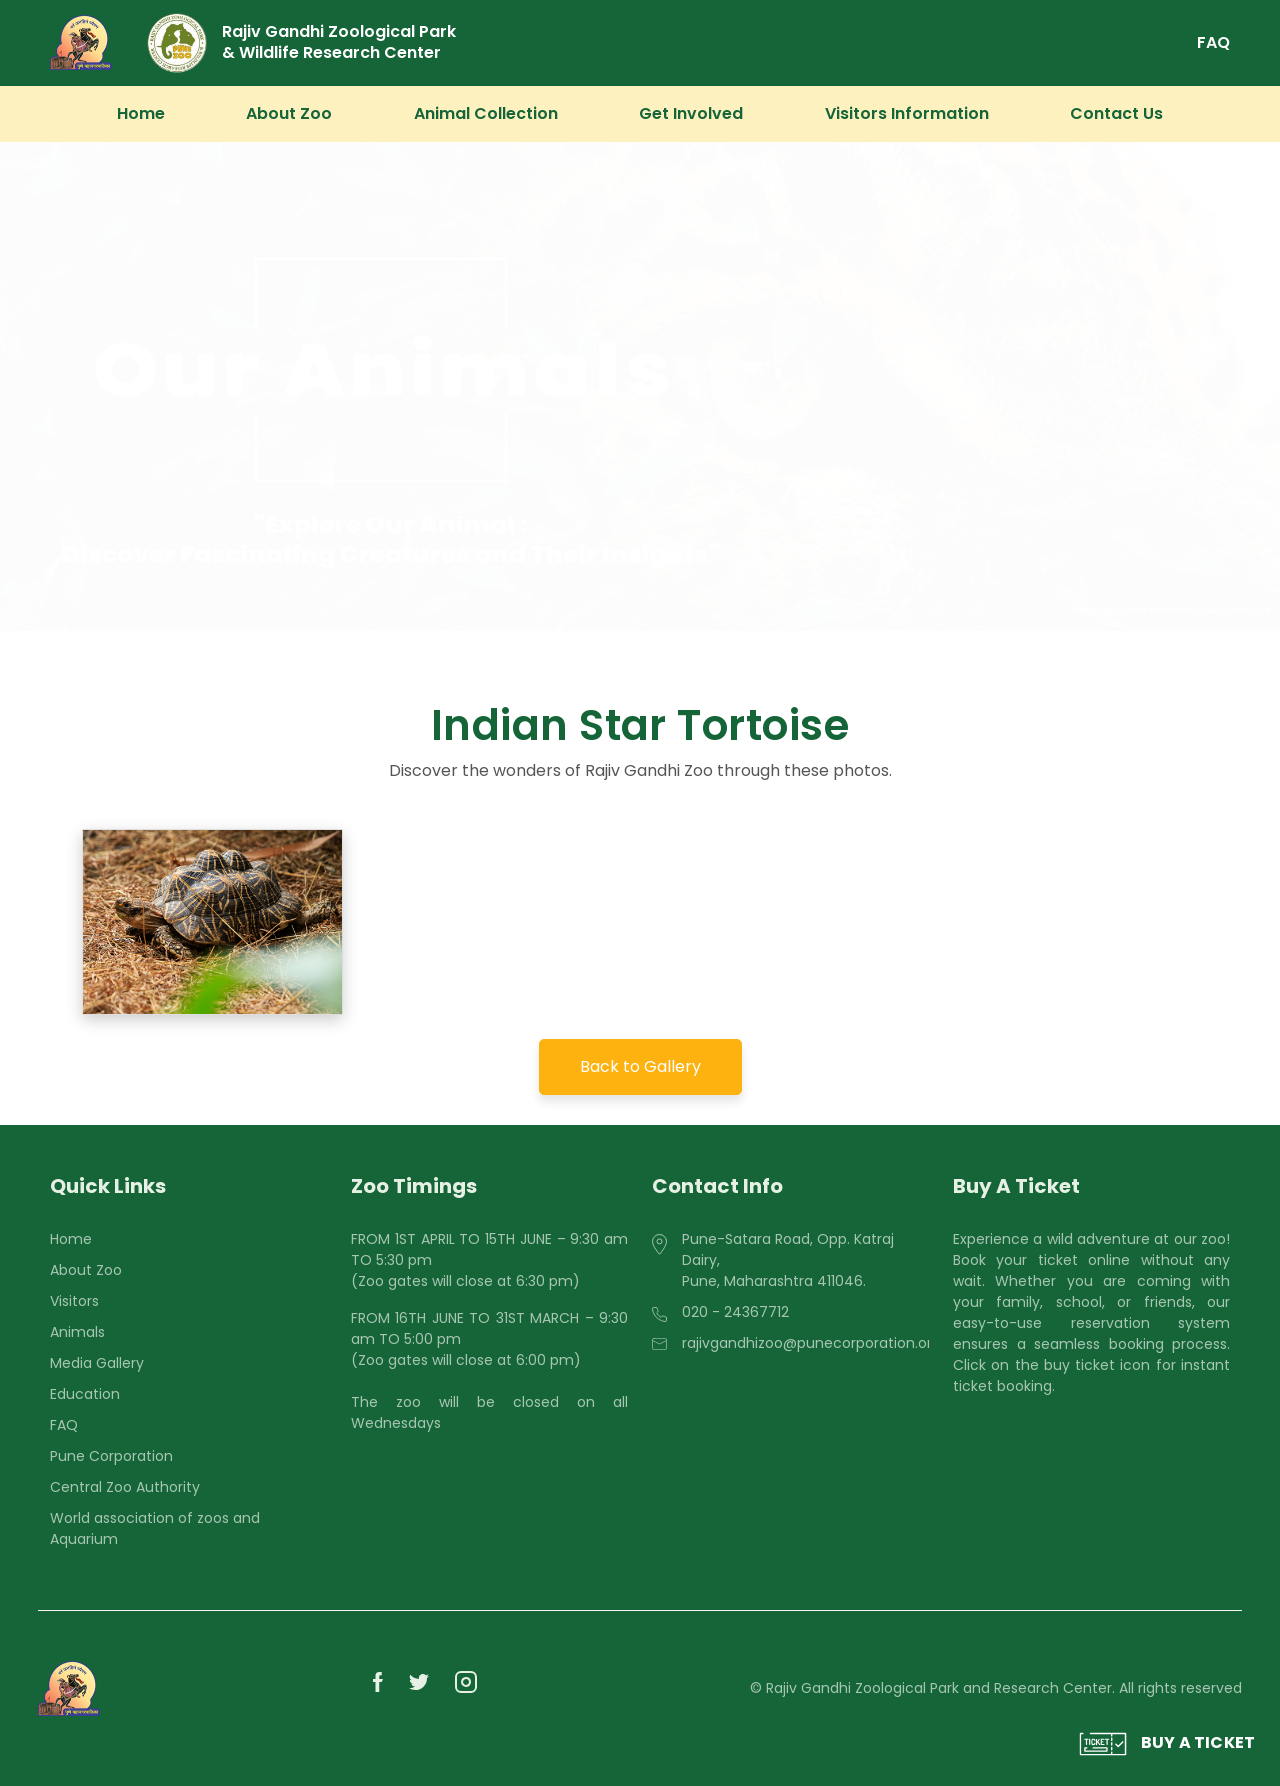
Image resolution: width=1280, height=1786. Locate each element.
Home (141, 113)
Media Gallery (97, 1363)
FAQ (1213, 42)
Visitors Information (907, 113)
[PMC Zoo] (81, 42)
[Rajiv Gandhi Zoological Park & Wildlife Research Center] (342, 43)
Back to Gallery (640, 1066)
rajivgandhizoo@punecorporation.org (811, 1343)
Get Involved (691, 113)
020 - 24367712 (735, 1312)
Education (85, 1394)
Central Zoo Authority (125, 1487)
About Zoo (289, 113)
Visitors (74, 1301)
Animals (77, 1332)
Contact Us (1116, 113)
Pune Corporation (111, 1456)
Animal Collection (486, 113)
